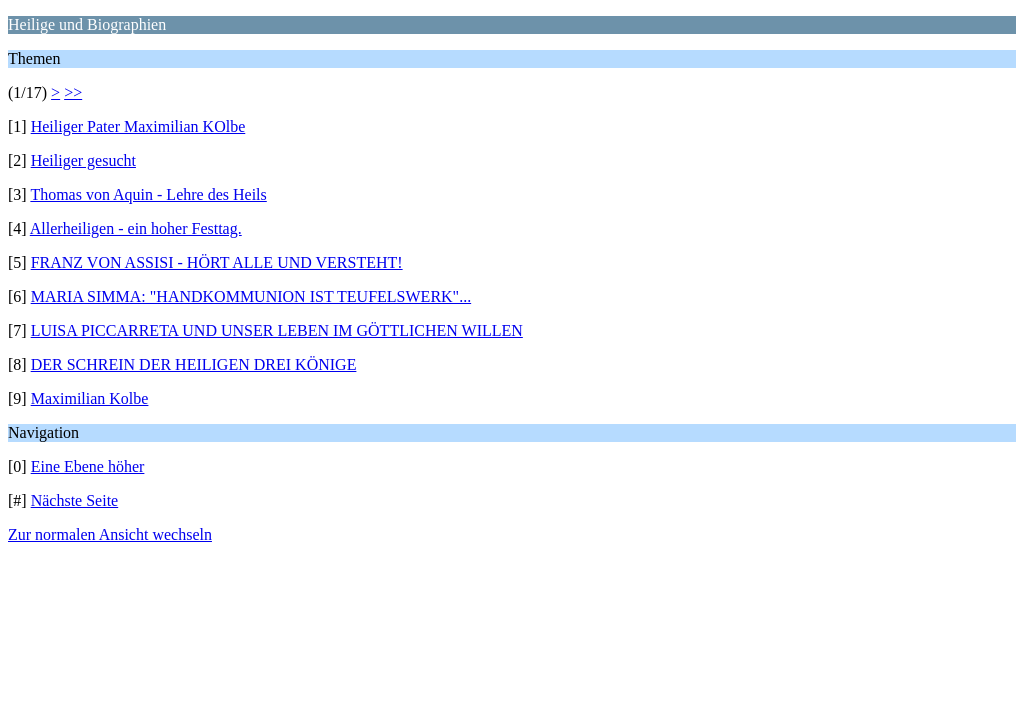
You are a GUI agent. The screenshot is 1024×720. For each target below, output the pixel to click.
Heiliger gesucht (83, 160)
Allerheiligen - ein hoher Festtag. (136, 228)
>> (73, 92)
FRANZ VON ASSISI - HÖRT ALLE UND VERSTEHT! (217, 262)
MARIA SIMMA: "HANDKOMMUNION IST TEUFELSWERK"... (251, 296)
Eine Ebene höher (88, 466)
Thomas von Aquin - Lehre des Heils (148, 194)
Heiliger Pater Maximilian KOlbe (138, 126)
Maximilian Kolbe (90, 398)
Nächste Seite (75, 500)
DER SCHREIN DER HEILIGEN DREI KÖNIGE (194, 364)
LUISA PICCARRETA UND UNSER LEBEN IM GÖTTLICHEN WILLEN (277, 330)
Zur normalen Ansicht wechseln (110, 534)
